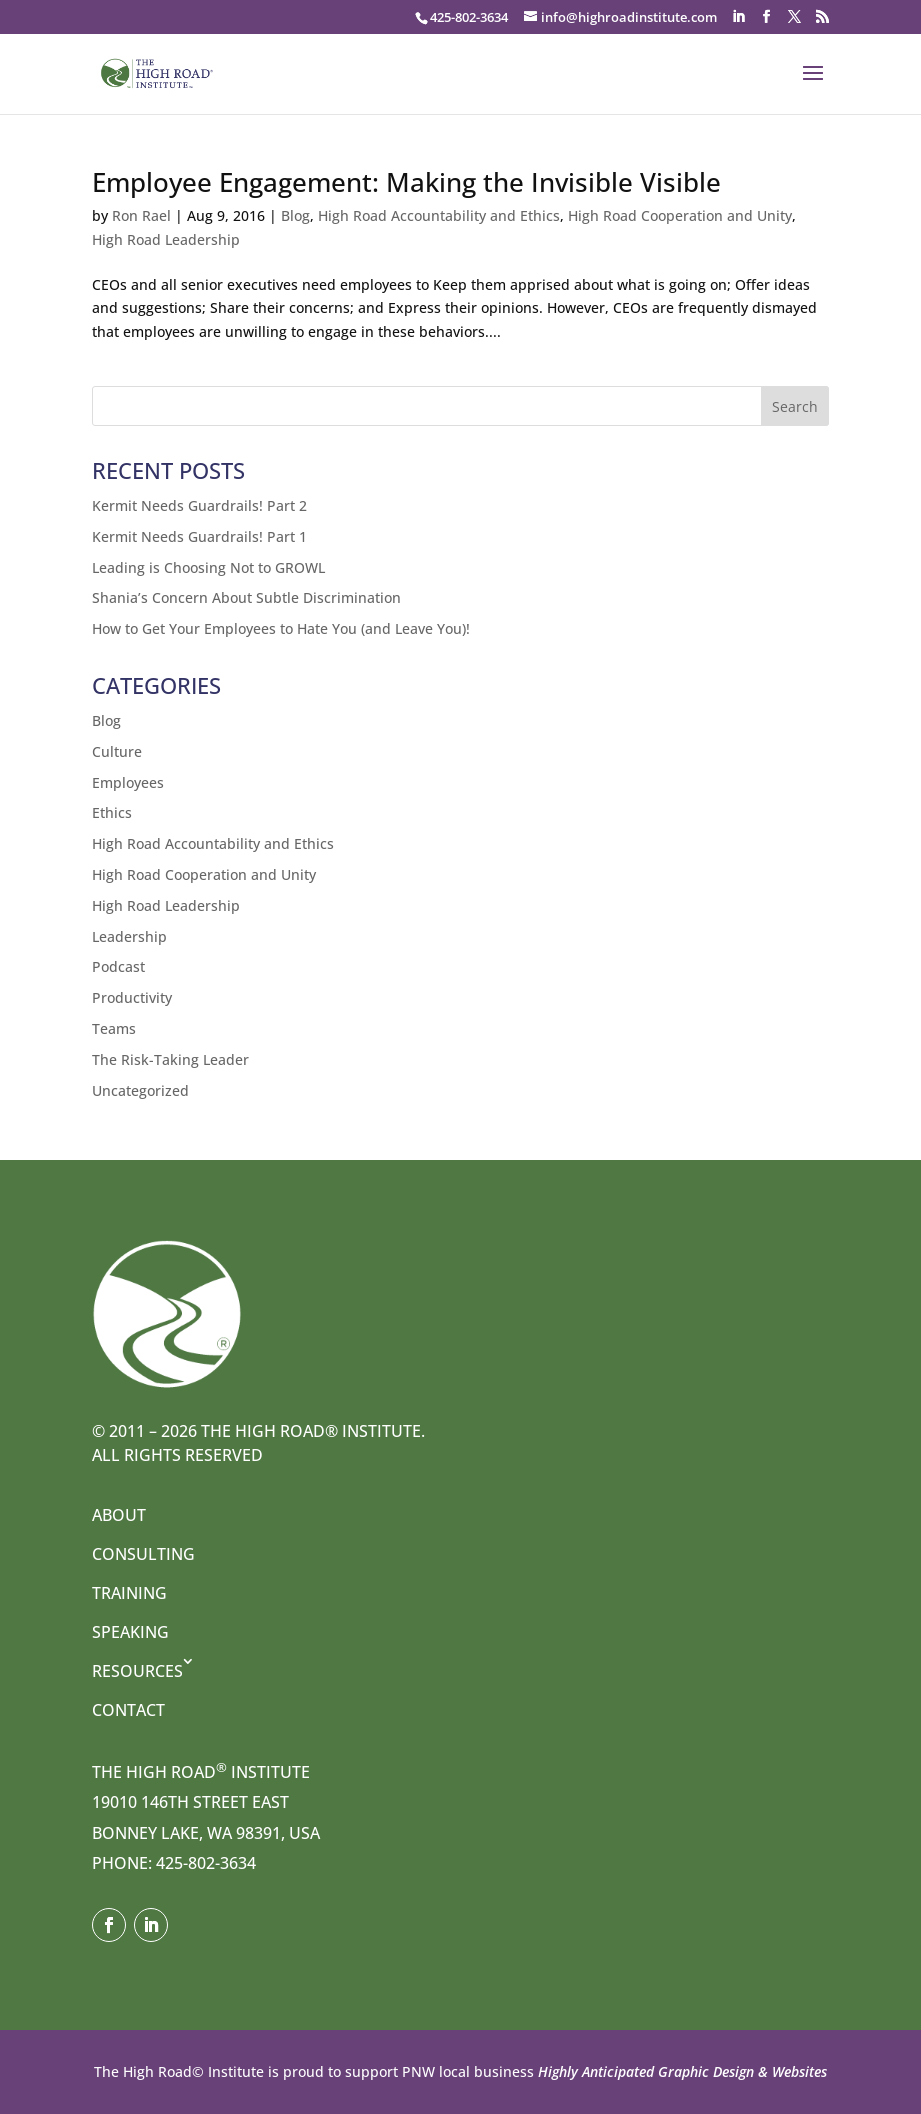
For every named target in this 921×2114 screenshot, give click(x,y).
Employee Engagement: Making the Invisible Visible (406, 182)
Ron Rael (141, 215)
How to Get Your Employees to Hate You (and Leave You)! (281, 628)
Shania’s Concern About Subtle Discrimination (246, 597)
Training (129, 1593)
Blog (295, 215)
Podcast (118, 966)
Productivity (132, 997)
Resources (137, 1671)
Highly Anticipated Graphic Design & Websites (680, 2071)
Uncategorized (140, 1090)
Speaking (130, 1632)
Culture (117, 751)
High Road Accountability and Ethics (439, 215)
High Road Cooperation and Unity (680, 215)
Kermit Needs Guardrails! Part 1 (199, 536)
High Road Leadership (166, 239)
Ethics (112, 812)
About (119, 1515)
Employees (128, 782)
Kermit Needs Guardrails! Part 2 (199, 505)
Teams (114, 1028)
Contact (128, 1710)
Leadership (129, 936)
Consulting (143, 1554)
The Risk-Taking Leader (170, 1059)
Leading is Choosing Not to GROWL (208, 567)
